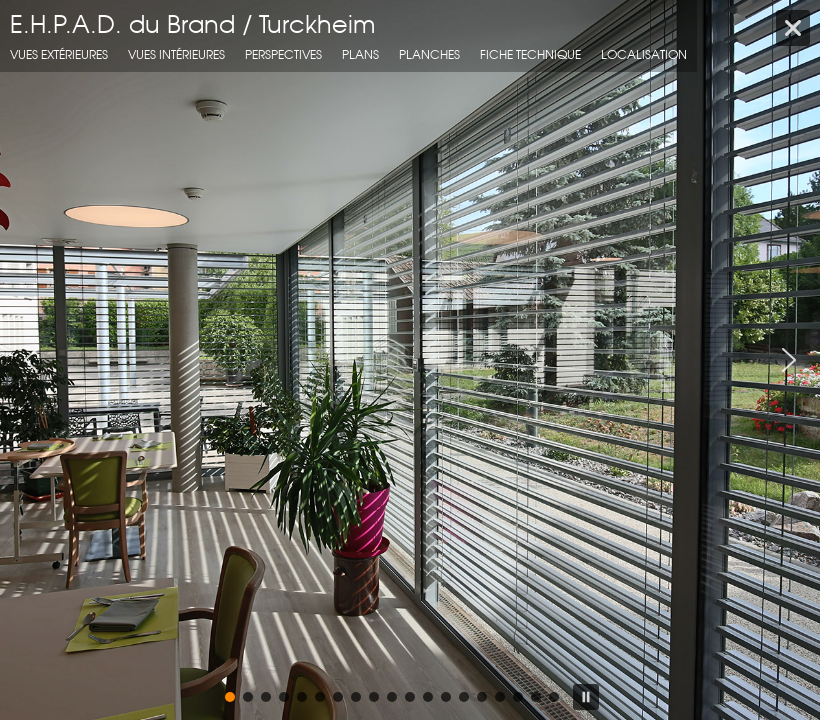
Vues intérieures (176, 54)
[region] (410, 360)
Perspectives (283, 54)
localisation (644, 54)
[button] (31, 360)
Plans (360, 54)
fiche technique (530, 54)
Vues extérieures (59, 54)
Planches (429, 54)
